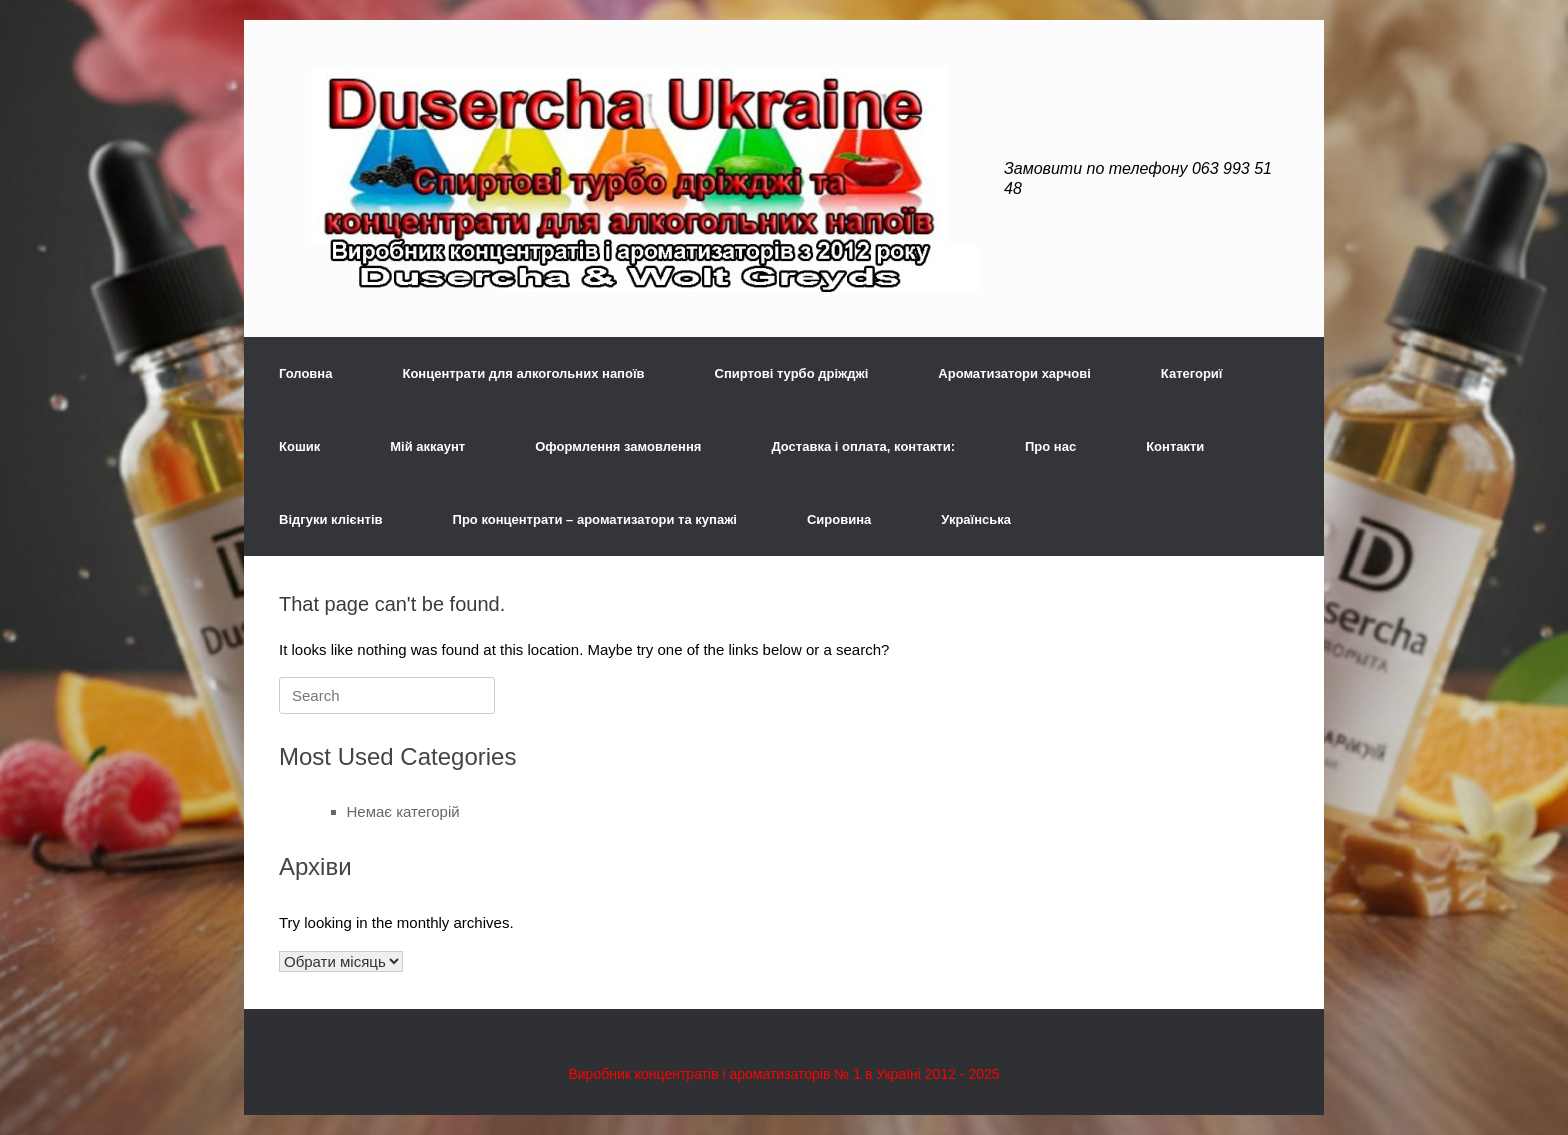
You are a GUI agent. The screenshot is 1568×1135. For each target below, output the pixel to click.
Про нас (1050, 446)
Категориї (1192, 373)
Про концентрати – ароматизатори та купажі (595, 519)
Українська (976, 519)
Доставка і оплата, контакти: (863, 446)
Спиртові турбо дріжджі (792, 373)
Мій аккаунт (427, 446)
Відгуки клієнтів (331, 519)
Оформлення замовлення (618, 446)
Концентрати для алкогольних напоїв (523, 373)
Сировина (839, 519)
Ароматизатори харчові (1014, 373)
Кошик (299, 446)
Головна (305, 373)
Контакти (1175, 446)
